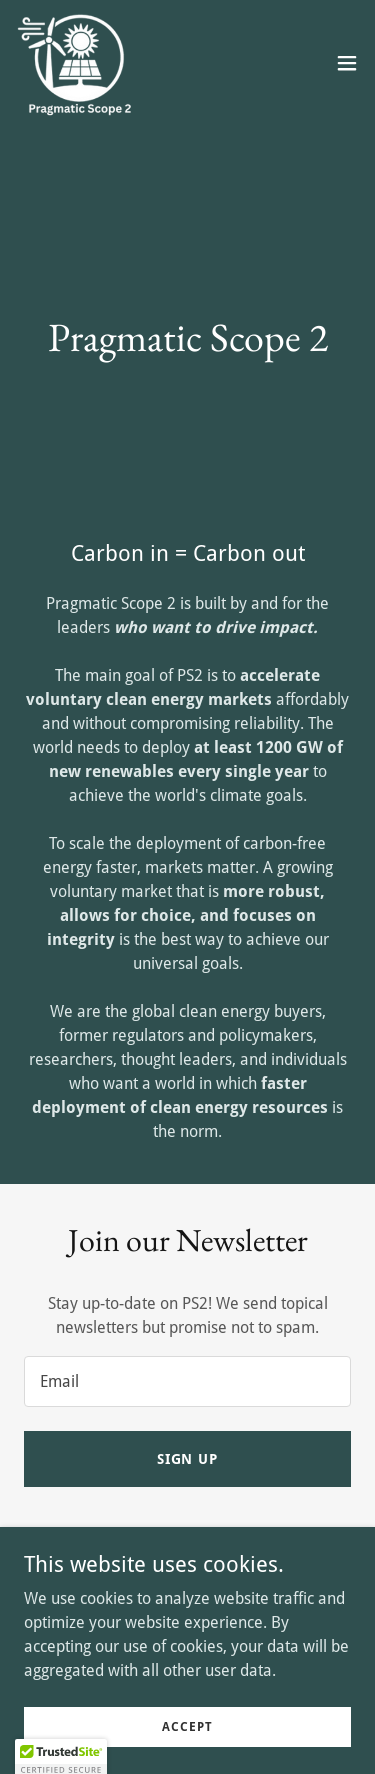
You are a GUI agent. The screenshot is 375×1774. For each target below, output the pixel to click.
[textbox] (187, 1381)
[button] (347, 63)
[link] (77, 63)
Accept (187, 1726)
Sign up (188, 1459)
